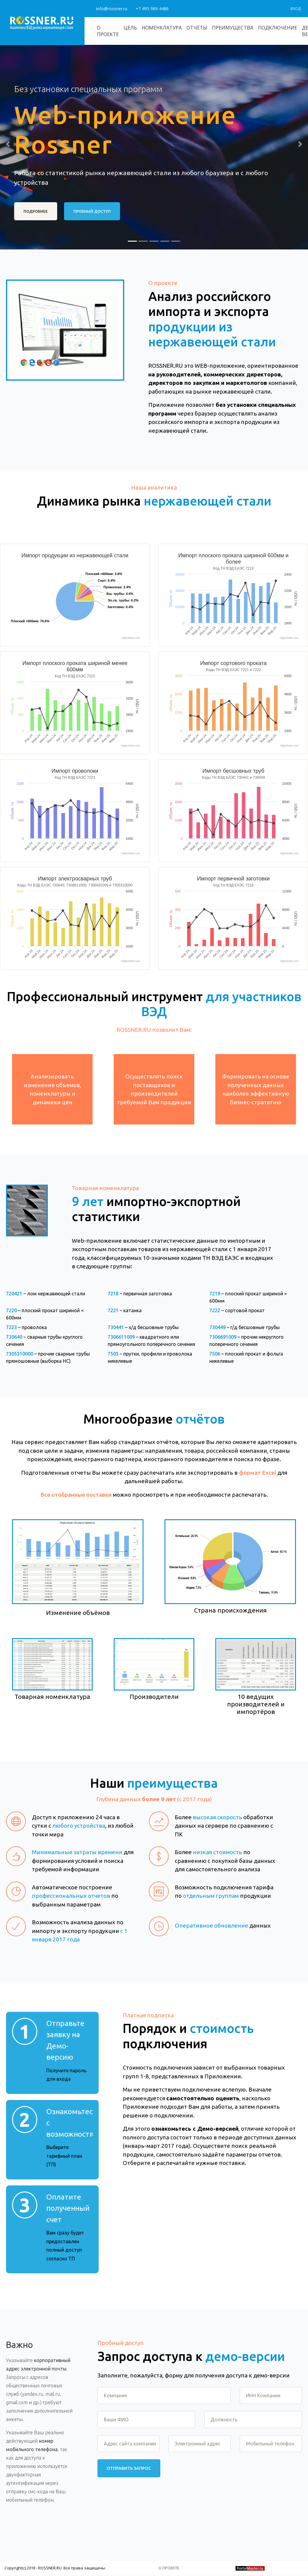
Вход (296, 8)
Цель (130, 27)
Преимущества (232, 27)
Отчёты (196, 27)
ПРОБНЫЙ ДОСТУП (92, 211)
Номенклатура (162, 27)
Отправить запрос (129, 2468)
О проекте (108, 31)
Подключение (277, 27)
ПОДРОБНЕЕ (35, 211)
